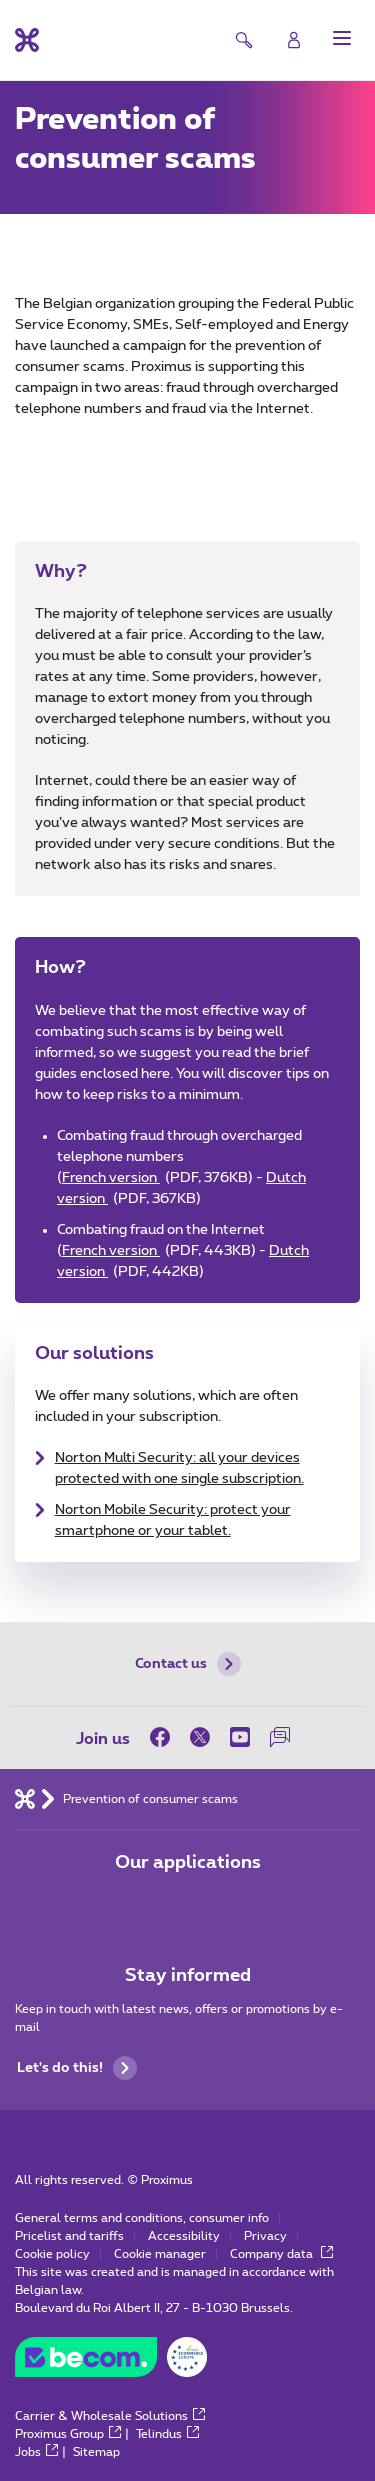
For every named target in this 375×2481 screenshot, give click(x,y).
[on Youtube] (240, 1737)
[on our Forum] (280, 1737)
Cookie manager (160, 2254)
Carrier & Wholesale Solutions (110, 2416)
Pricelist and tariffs (69, 2236)
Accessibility (184, 2236)
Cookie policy (52, 2254)
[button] (342, 38)
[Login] (294, 40)
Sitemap (96, 2452)
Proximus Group (68, 2434)
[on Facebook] (165, 1737)
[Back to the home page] (27, 40)
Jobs (36, 2452)
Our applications (188, 1863)
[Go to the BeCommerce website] (111, 2362)
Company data (281, 2254)
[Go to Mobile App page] (132, 1905)
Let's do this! (77, 2068)
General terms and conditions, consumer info (142, 2218)
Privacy (265, 2236)
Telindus (167, 2434)
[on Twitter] (200, 1737)
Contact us (188, 1664)
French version (157, 1178)
